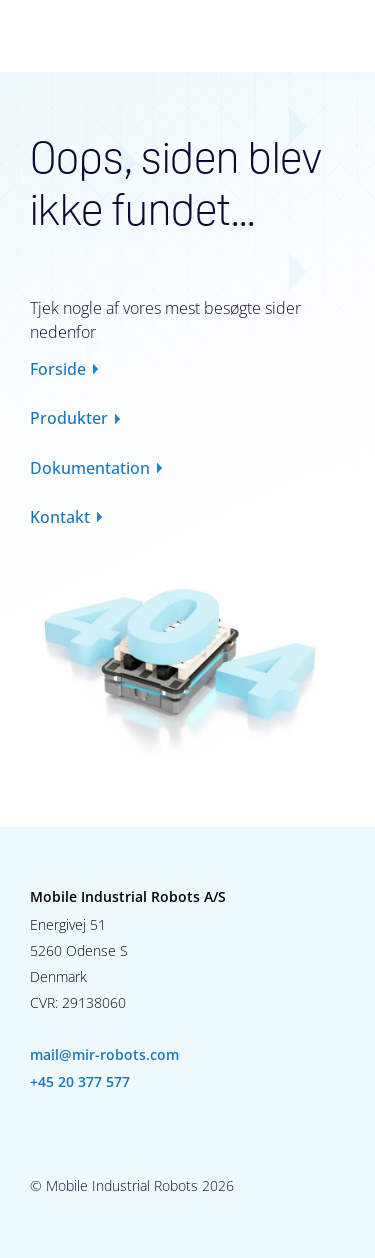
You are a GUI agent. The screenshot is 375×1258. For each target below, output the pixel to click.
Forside (58, 369)
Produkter (69, 418)
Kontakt (60, 517)
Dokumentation (90, 468)
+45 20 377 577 (80, 1082)
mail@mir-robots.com (104, 1055)
